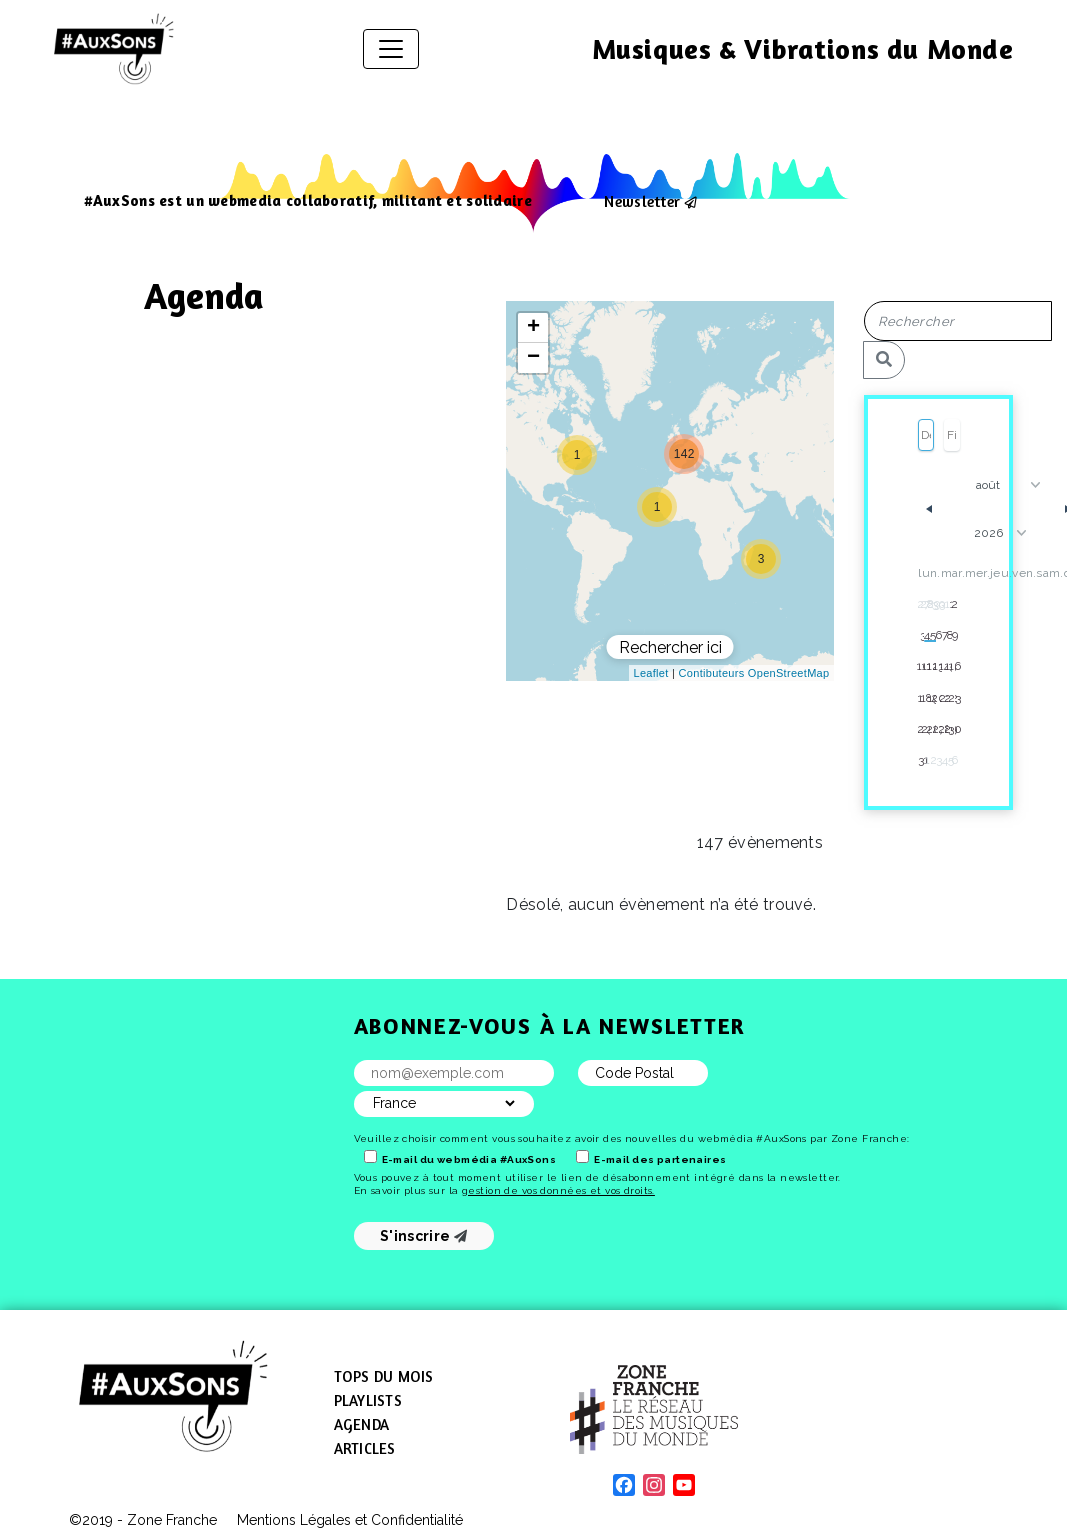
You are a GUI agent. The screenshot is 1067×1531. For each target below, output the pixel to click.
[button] (657, 507)
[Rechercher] (884, 360)
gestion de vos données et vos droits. (558, 1190)
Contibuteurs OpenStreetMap (754, 673)
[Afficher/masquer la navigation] (391, 49)
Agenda (362, 1424)
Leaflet (651, 673)
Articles (365, 1448)
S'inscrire (423, 1236)
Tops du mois (384, 1376)
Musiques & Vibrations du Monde (803, 49)
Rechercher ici (670, 647)
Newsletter (642, 201)
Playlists (368, 1400)
